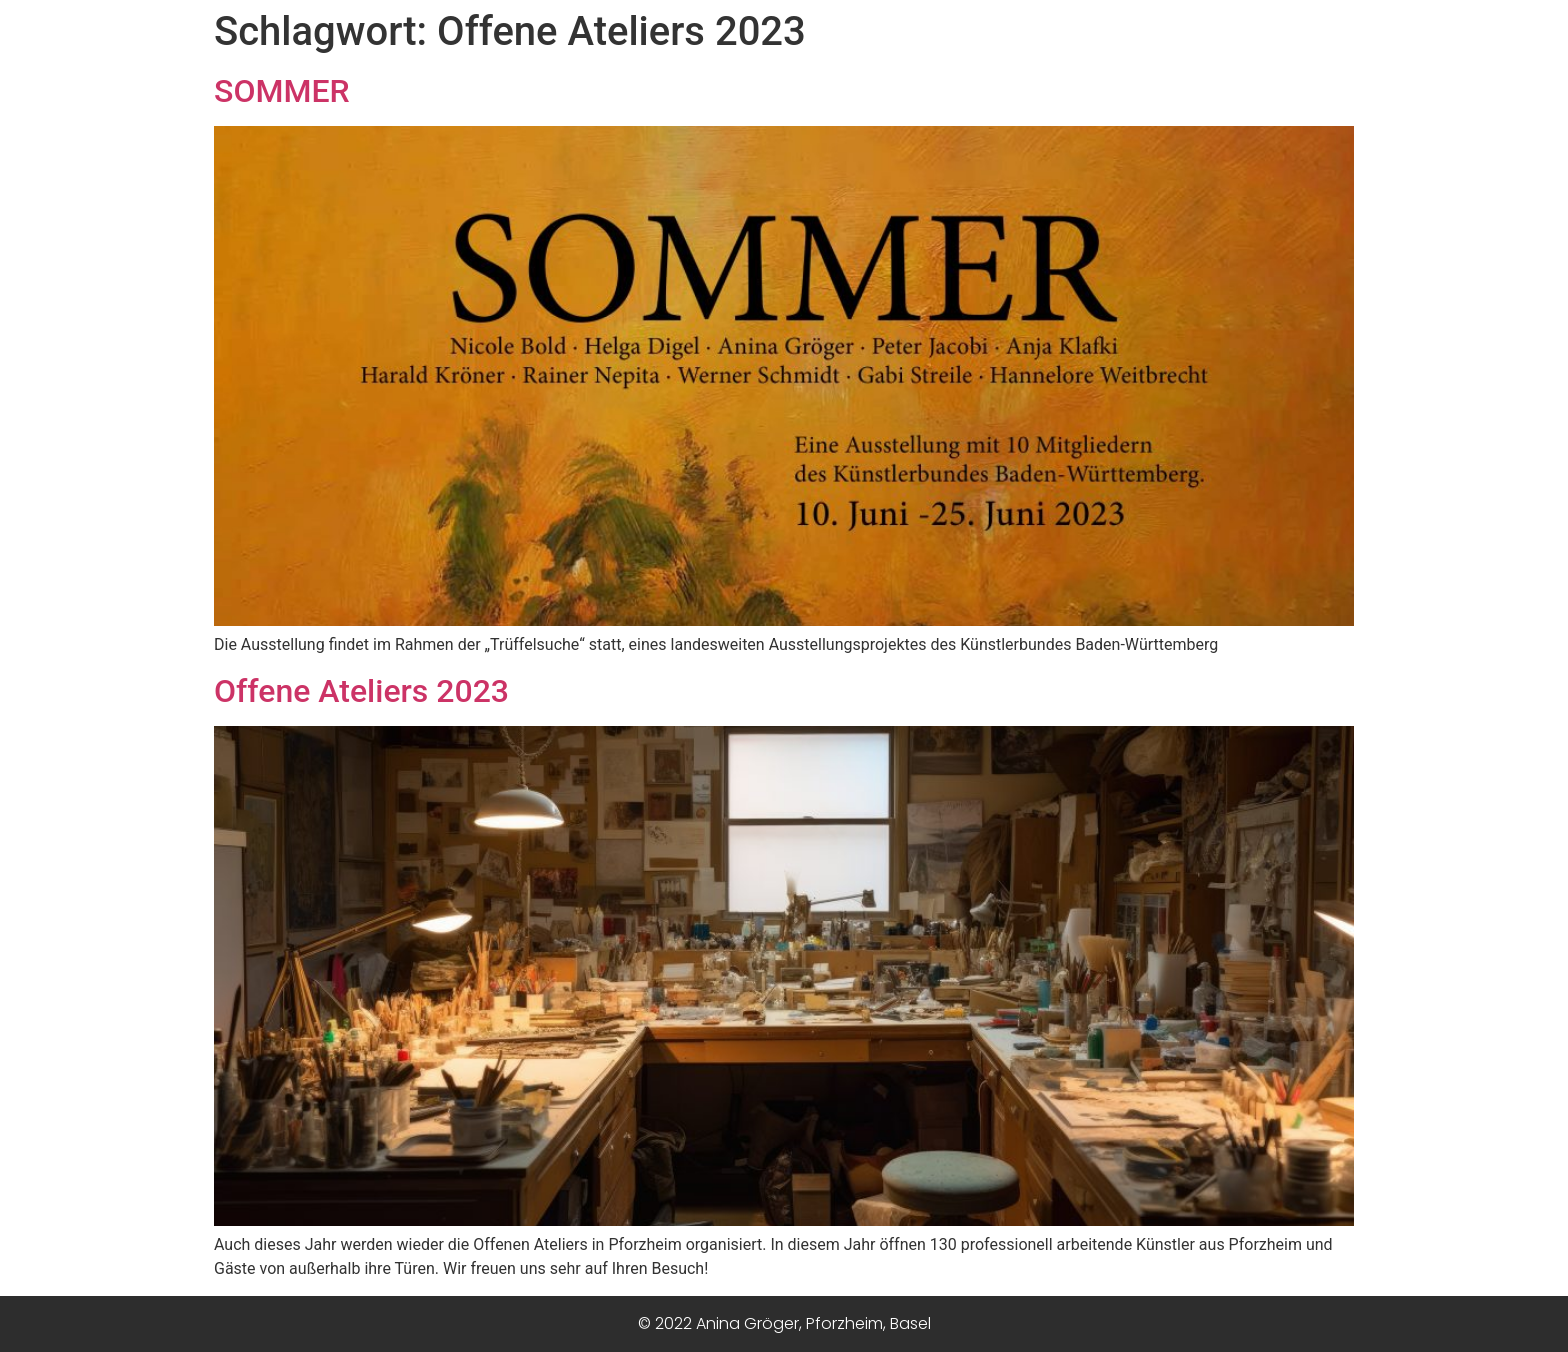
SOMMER (282, 91)
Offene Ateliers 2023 (361, 691)
